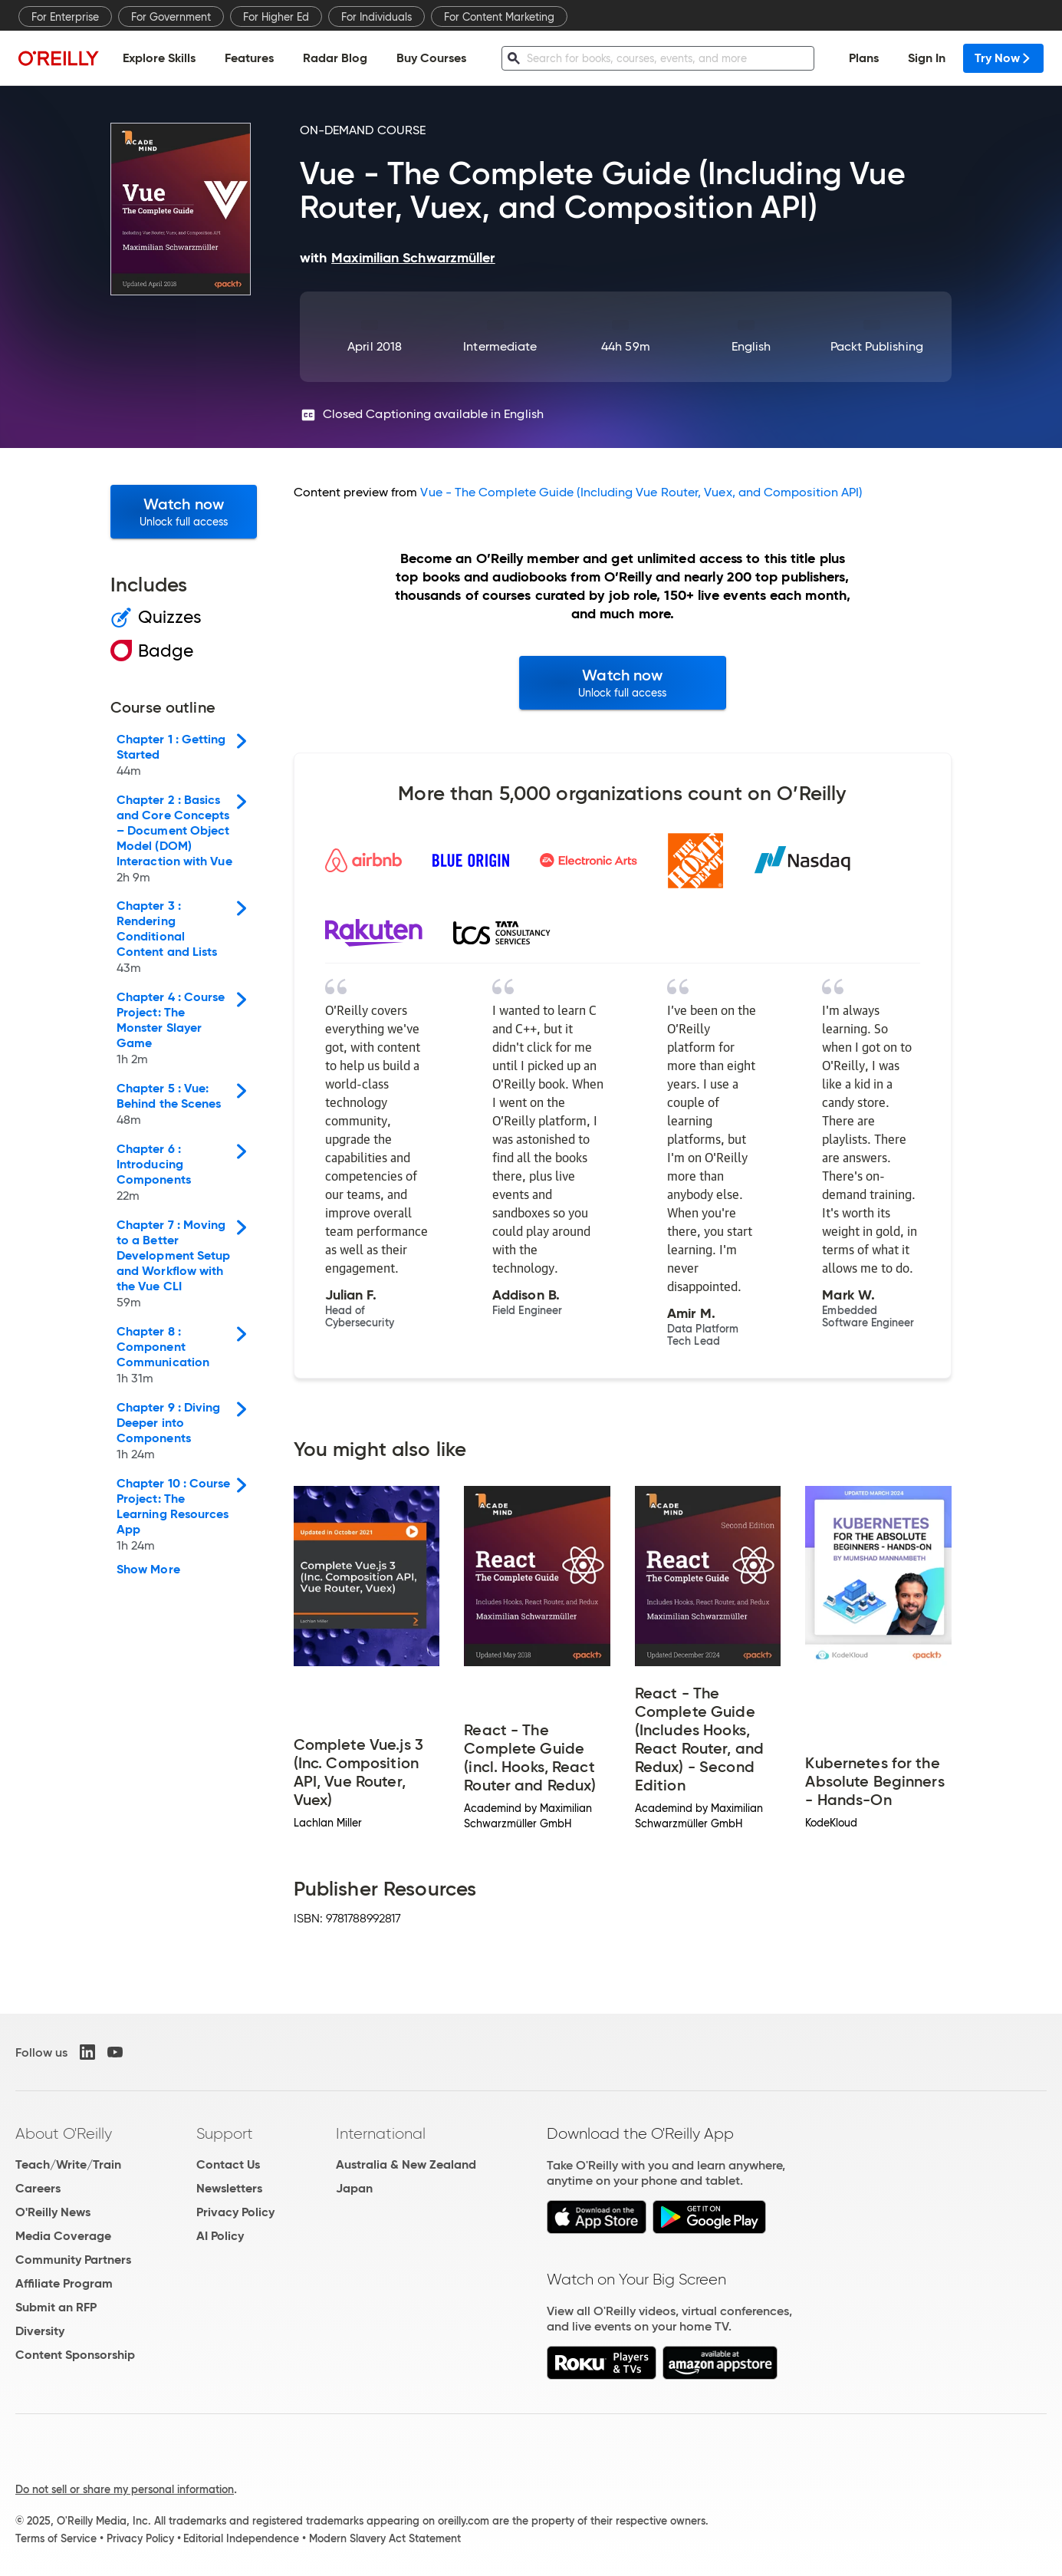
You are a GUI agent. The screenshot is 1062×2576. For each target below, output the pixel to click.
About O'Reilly (63, 2133)
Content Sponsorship (75, 2355)
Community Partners (73, 2260)
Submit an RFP (56, 2307)
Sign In (926, 58)
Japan (354, 2188)
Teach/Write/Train (68, 2164)
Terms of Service (56, 2538)
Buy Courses (431, 58)
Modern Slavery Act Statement (385, 2538)
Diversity (39, 2331)
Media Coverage (63, 2236)
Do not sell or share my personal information (124, 2489)
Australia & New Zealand (406, 2164)
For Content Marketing (499, 17)
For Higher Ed (276, 17)
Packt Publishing (876, 346)
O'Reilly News (52, 2212)
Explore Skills (159, 58)
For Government (171, 17)
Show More (148, 1569)
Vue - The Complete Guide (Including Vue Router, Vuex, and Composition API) (641, 492)
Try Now (1003, 58)
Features (249, 58)
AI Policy (220, 2236)
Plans (864, 58)
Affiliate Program (64, 2283)
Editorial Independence (241, 2538)
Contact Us (228, 2164)
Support (224, 2133)
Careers (38, 2188)
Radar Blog (335, 58)
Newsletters (229, 2188)
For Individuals (376, 17)
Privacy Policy (235, 2212)
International (381, 2133)
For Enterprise (65, 17)
